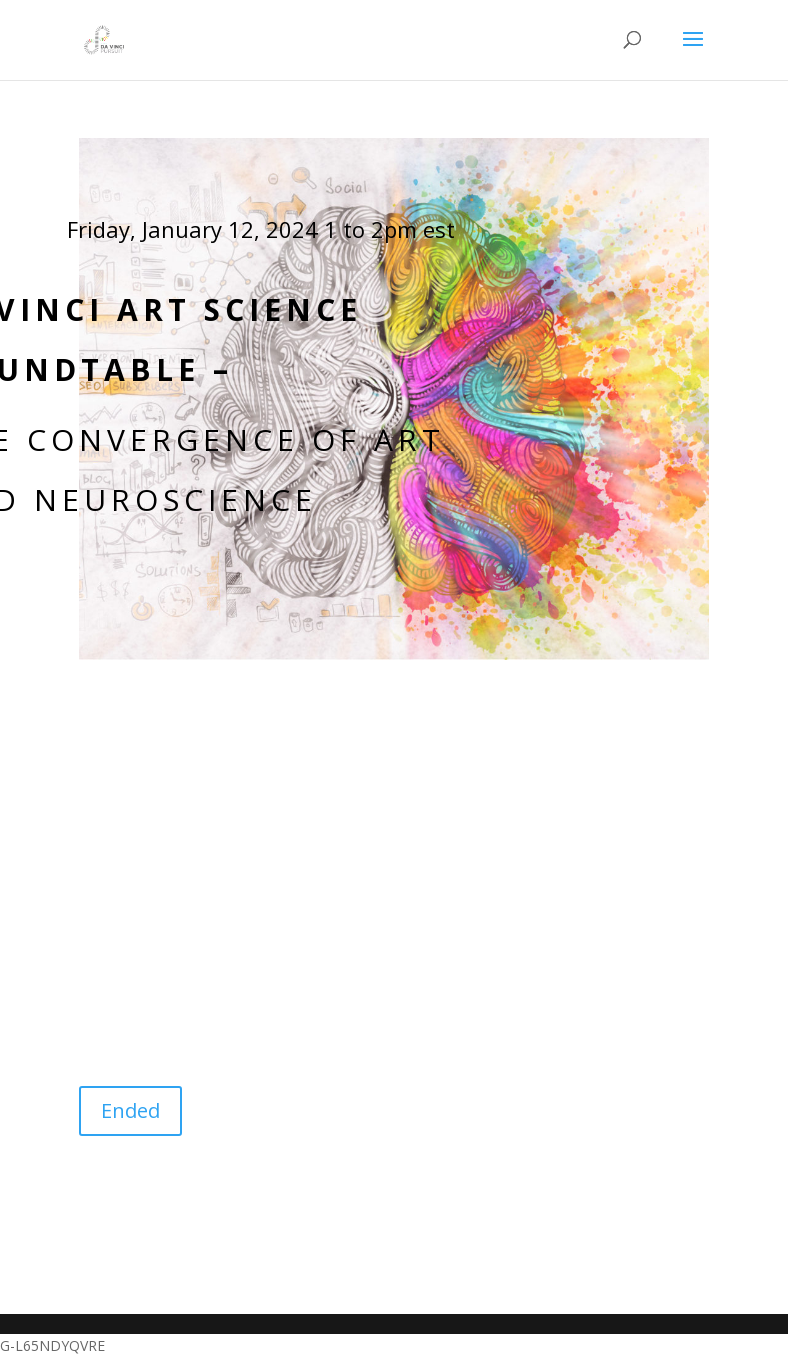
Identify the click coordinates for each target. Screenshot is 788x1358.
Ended (130, 1110)
